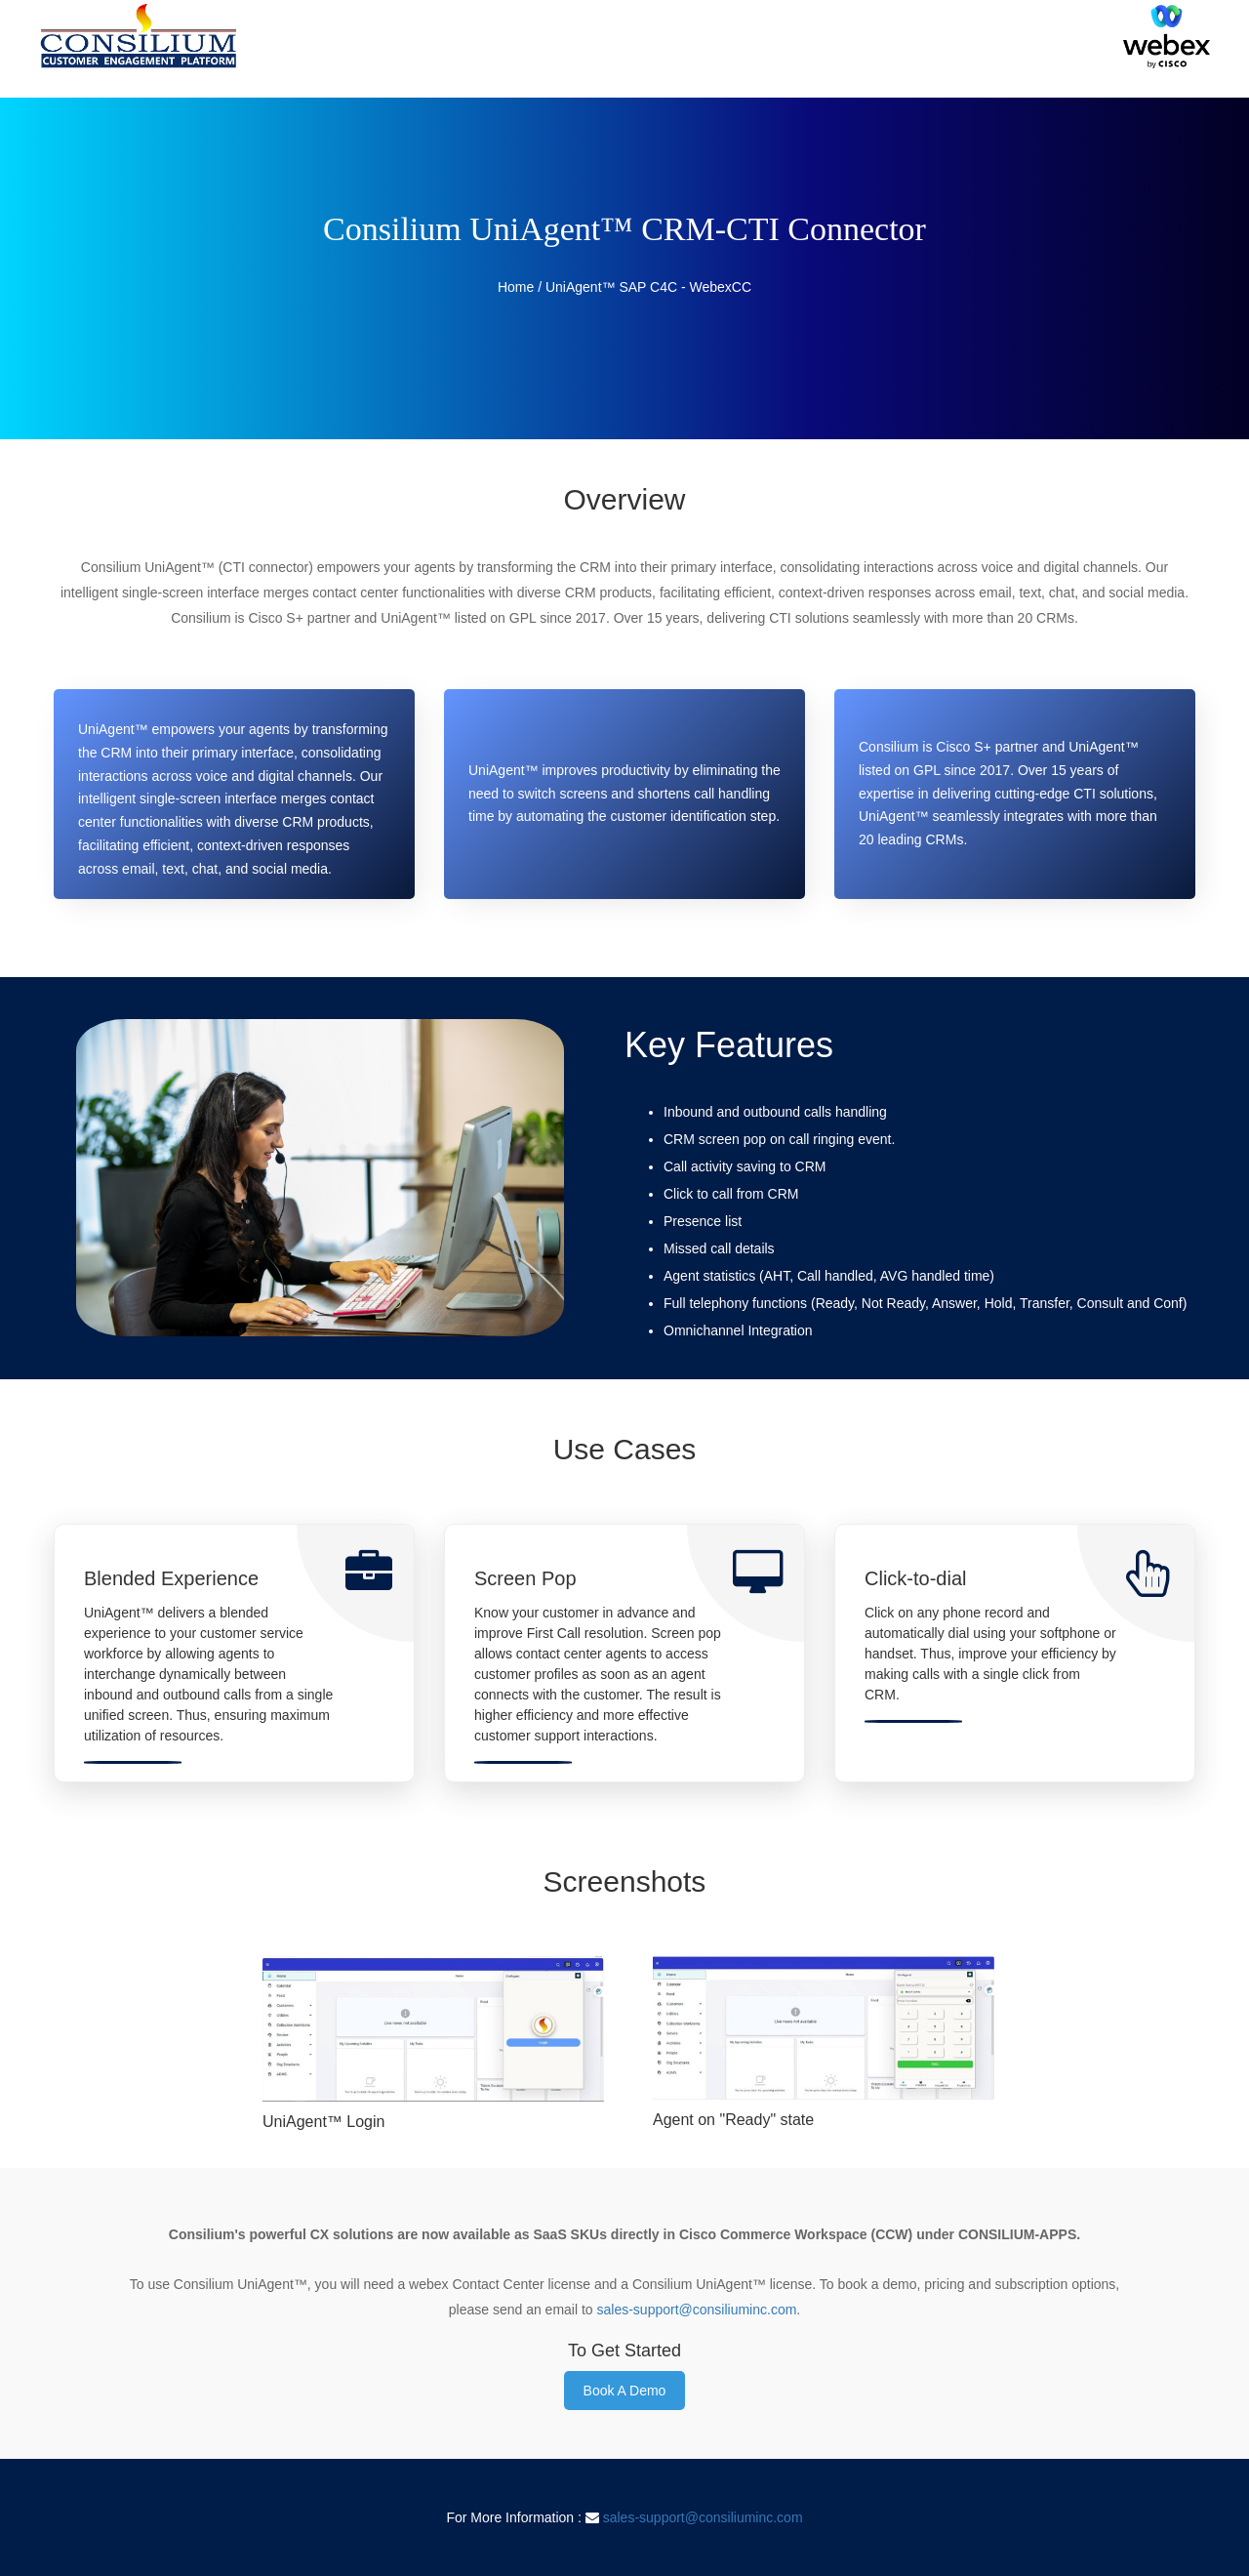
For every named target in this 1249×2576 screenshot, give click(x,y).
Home (516, 287)
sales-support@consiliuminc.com (697, 2309)
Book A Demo (625, 2390)
